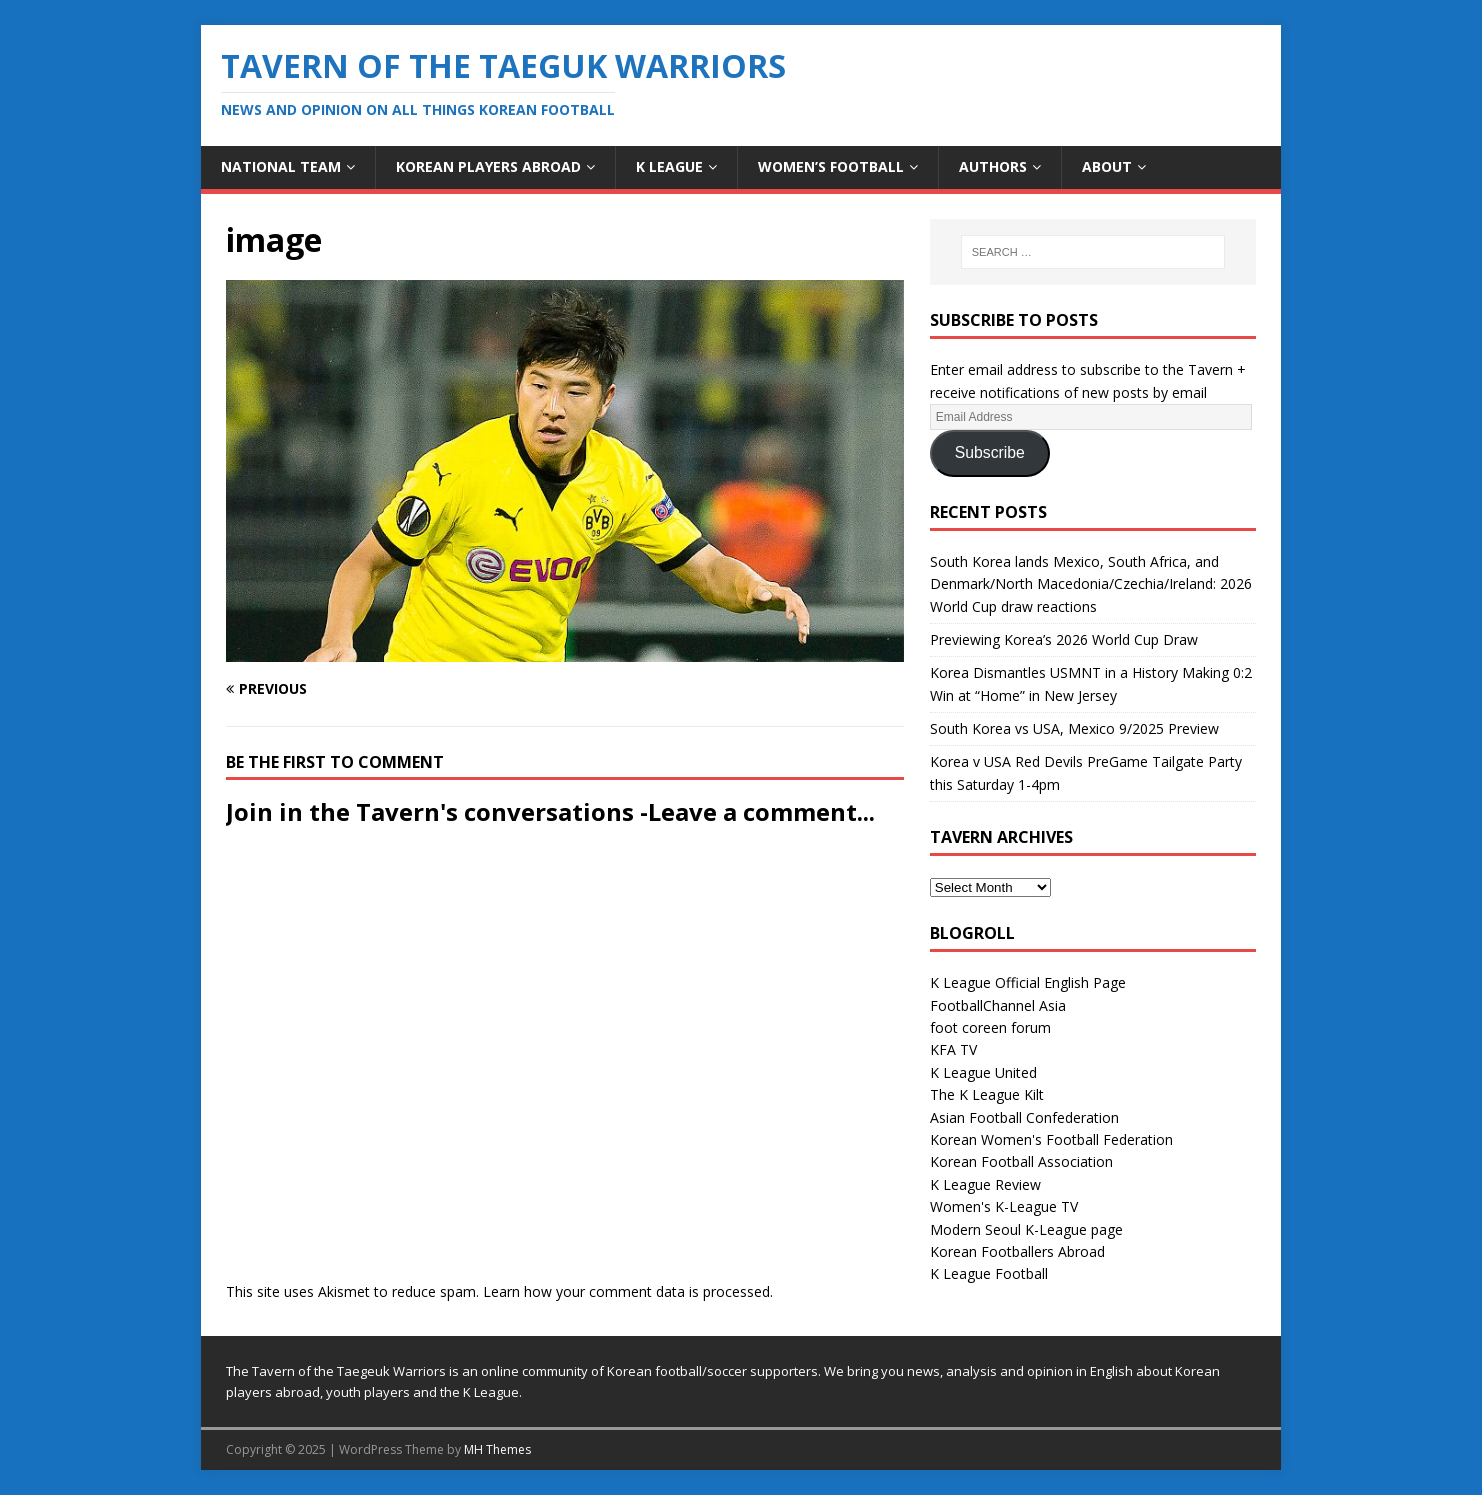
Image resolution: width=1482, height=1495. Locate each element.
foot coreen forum (990, 1027)
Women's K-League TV (1004, 1206)
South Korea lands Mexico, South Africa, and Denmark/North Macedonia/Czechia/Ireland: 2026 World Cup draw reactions (1091, 584)
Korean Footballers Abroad (1017, 1251)
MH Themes (497, 1449)
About (1107, 166)
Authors (993, 166)
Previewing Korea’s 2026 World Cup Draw (1064, 639)
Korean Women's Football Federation (1051, 1139)
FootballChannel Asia (998, 1005)
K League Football (989, 1273)
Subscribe (990, 452)
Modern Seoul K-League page (1026, 1229)
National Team (281, 166)
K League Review (985, 1184)
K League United (983, 1072)
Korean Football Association (1021, 1161)
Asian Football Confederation (1024, 1117)
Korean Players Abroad (488, 166)
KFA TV (953, 1049)
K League (669, 166)
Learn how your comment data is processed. (628, 1291)
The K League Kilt (987, 1094)
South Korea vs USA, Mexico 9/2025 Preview (1074, 728)
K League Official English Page (1028, 982)
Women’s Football (831, 166)
